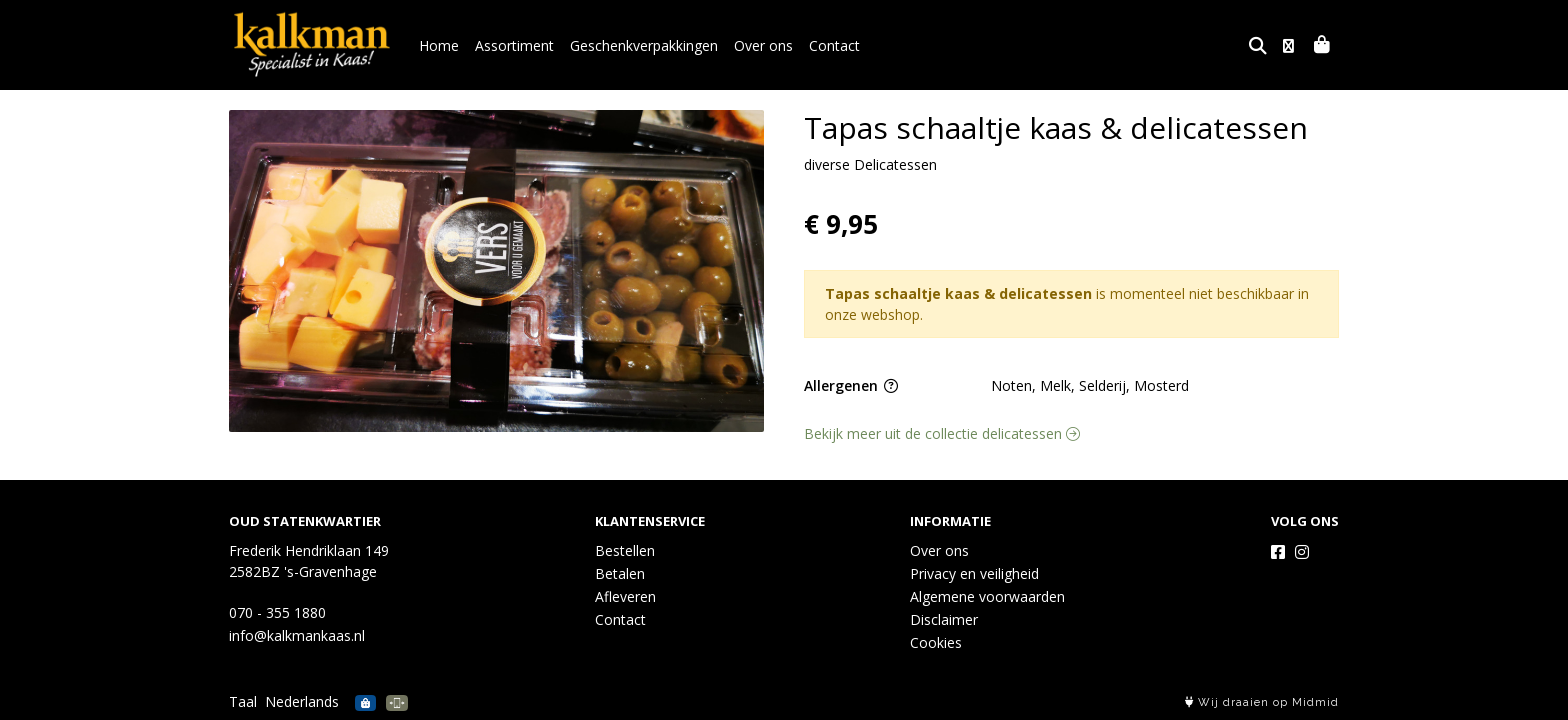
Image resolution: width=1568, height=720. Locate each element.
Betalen (620, 573)
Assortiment (514, 45)
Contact (834, 45)
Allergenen (851, 385)
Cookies (936, 642)
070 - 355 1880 (277, 612)
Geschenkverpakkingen (644, 45)
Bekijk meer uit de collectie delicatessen (942, 433)
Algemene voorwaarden (987, 596)
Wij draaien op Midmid (1262, 702)
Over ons (763, 45)
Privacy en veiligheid (974, 573)
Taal (243, 701)
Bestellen (625, 550)
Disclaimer (944, 619)
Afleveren (625, 596)
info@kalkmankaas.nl (297, 635)
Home (439, 45)
